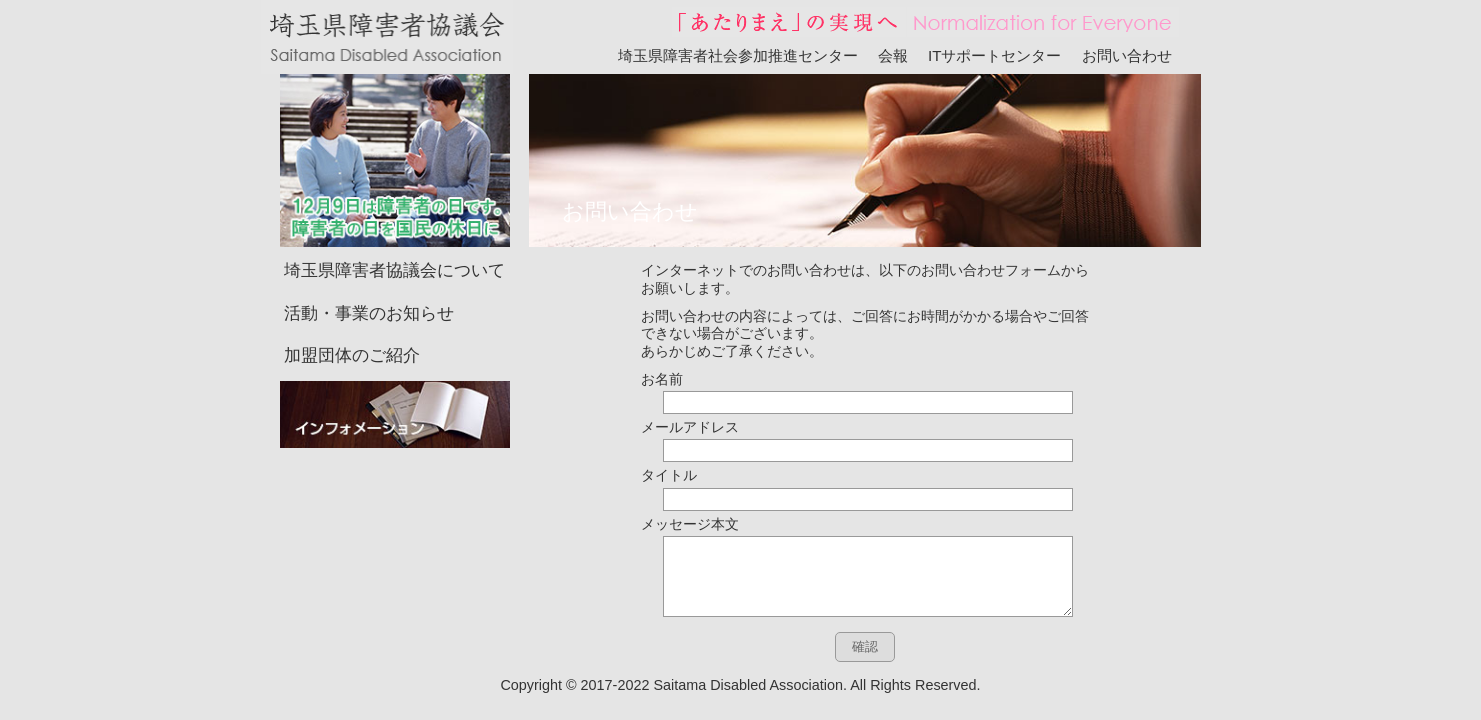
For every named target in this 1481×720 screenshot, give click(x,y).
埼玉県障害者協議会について (394, 240)
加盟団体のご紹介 (352, 325)
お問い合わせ (1127, 55)
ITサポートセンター (995, 55)
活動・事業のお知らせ (369, 283)
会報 (893, 55)
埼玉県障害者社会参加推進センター (738, 55)
